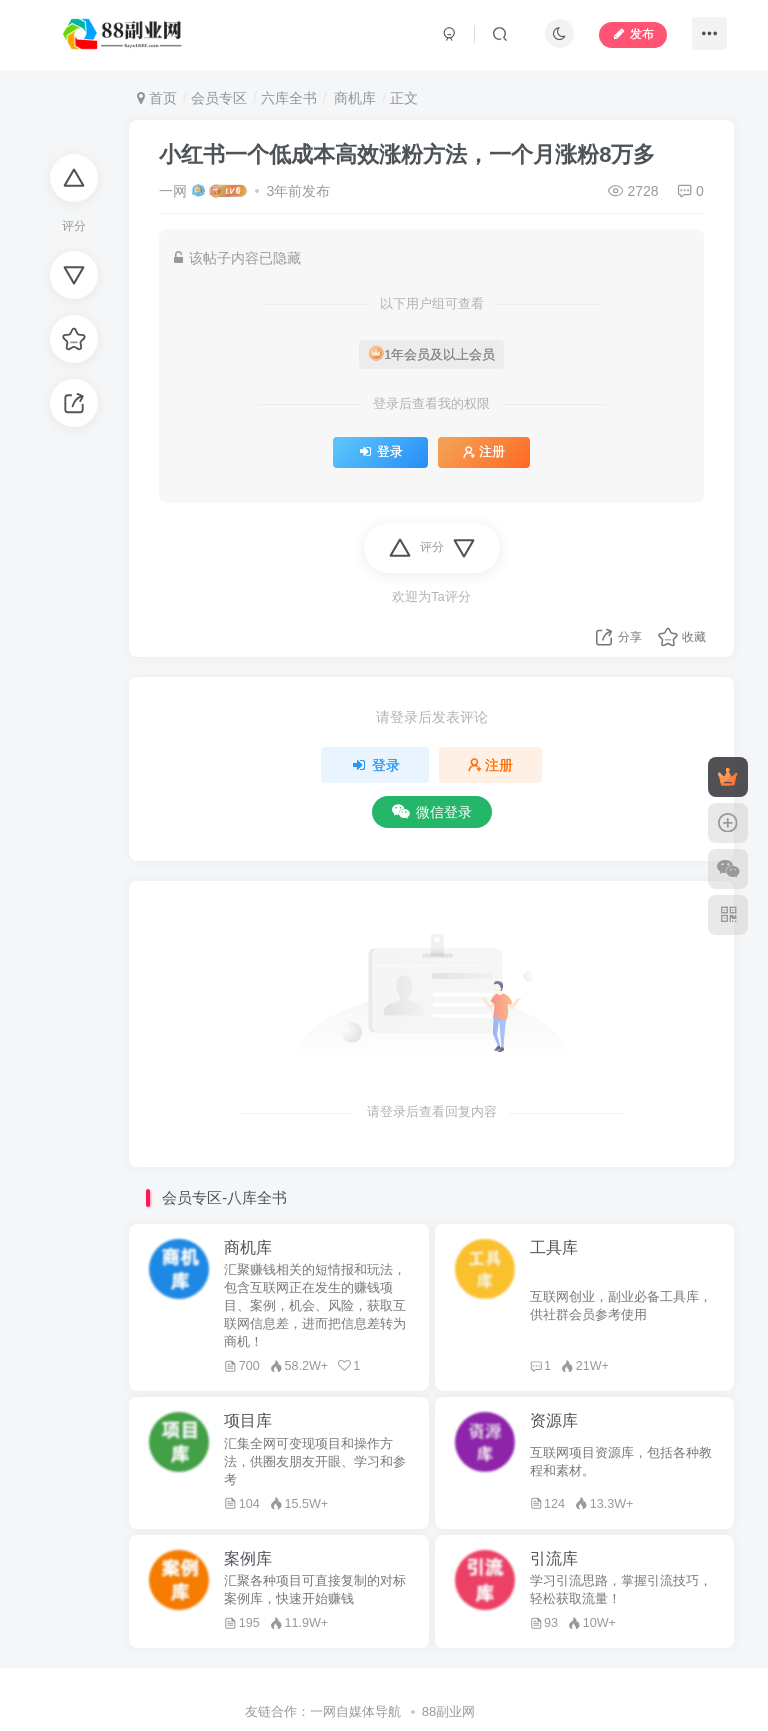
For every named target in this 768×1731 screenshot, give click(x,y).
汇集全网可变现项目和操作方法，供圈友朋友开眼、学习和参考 (315, 1462)
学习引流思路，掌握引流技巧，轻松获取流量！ (621, 1590)
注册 (484, 452)
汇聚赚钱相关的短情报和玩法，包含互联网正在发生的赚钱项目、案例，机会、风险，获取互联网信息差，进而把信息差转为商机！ (315, 1306)
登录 (380, 452)
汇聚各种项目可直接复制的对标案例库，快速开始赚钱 (315, 1590)
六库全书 (289, 98)
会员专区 (219, 98)
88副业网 (448, 1711)
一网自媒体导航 (355, 1711)
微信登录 (432, 812)
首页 (157, 98)
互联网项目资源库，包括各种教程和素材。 (621, 1462)
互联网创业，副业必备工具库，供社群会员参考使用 (621, 1306)
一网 (173, 191)
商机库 (353, 98)
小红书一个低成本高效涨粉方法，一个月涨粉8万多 (407, 154)
